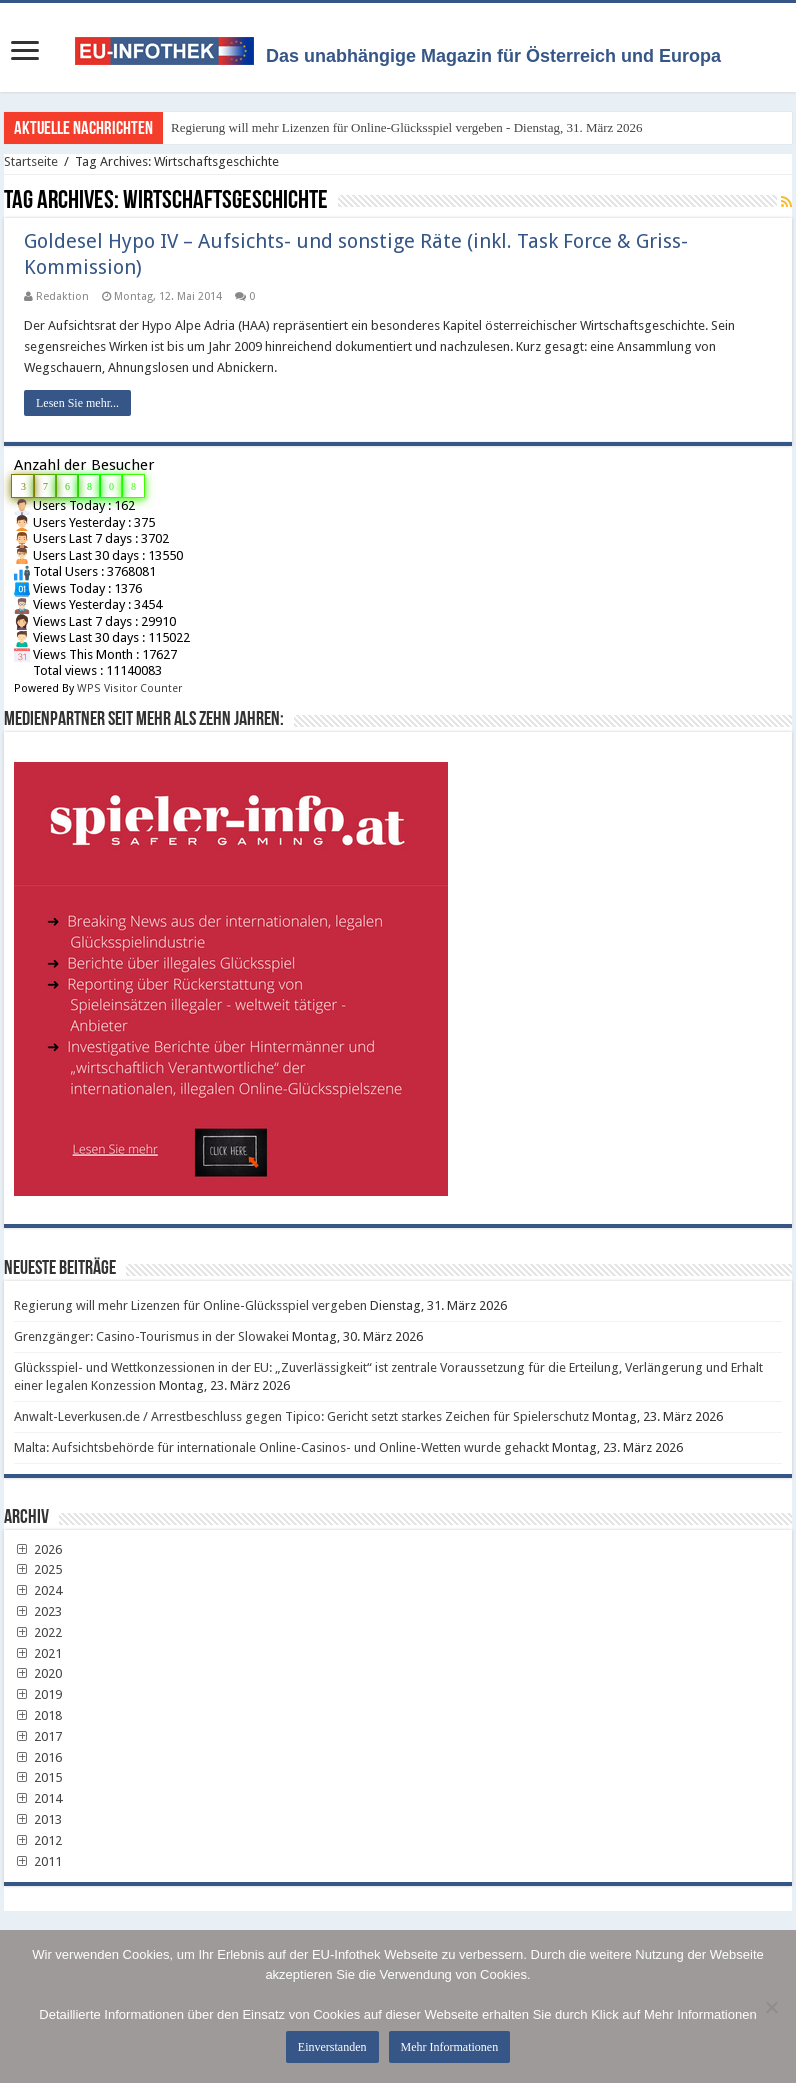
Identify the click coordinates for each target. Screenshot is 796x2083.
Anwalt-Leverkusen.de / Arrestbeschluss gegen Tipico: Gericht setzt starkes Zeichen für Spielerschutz (301, 1416)
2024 (38, 1590)
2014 (38, 1798)
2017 (38, 1736)
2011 (38, 1861)
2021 (38, 1653)
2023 (38, 1611)
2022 (38, 1632)
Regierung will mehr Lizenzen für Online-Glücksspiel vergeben (190, 1305)
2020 (38, 1673)
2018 (38, 1715)
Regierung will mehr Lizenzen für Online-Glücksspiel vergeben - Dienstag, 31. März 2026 (407, 127)
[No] (771, 2007)
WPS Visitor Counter (129, 688)
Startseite (31, 161)
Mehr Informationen (450, 2047)
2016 (38, 1757)
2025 (38, 1569)
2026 (38, 1549)
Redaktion (62, 296)
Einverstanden (332, 2047)
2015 (38, 1777)
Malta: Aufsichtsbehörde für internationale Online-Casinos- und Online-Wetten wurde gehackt (281, 1447)
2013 (38, 1819)
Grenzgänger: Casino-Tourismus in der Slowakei (151, 1336)
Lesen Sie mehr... (77, 403)
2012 (38, 1840)
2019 (38, 1694)
